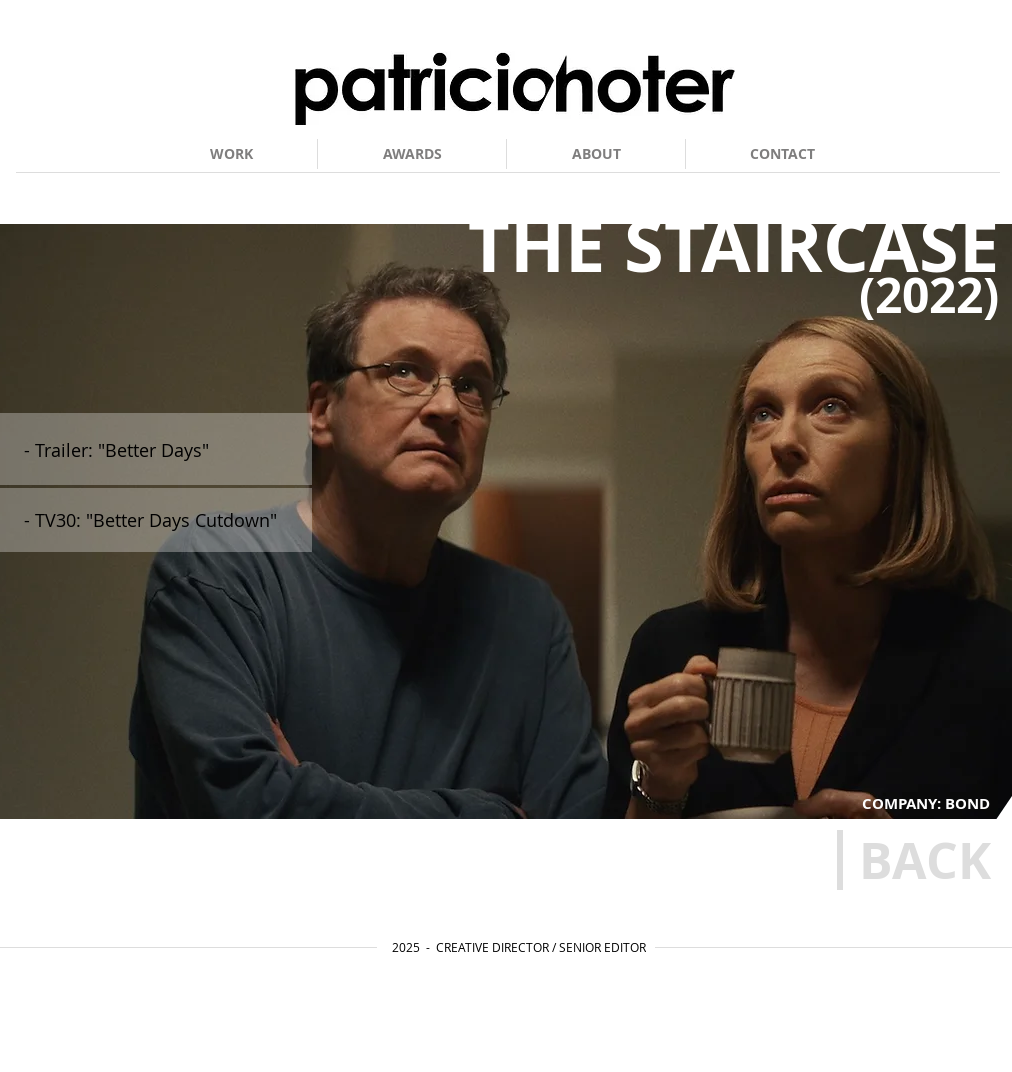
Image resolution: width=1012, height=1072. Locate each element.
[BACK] (924, 860)
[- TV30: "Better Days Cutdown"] (160, 520)
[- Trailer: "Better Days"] (160, 450)
